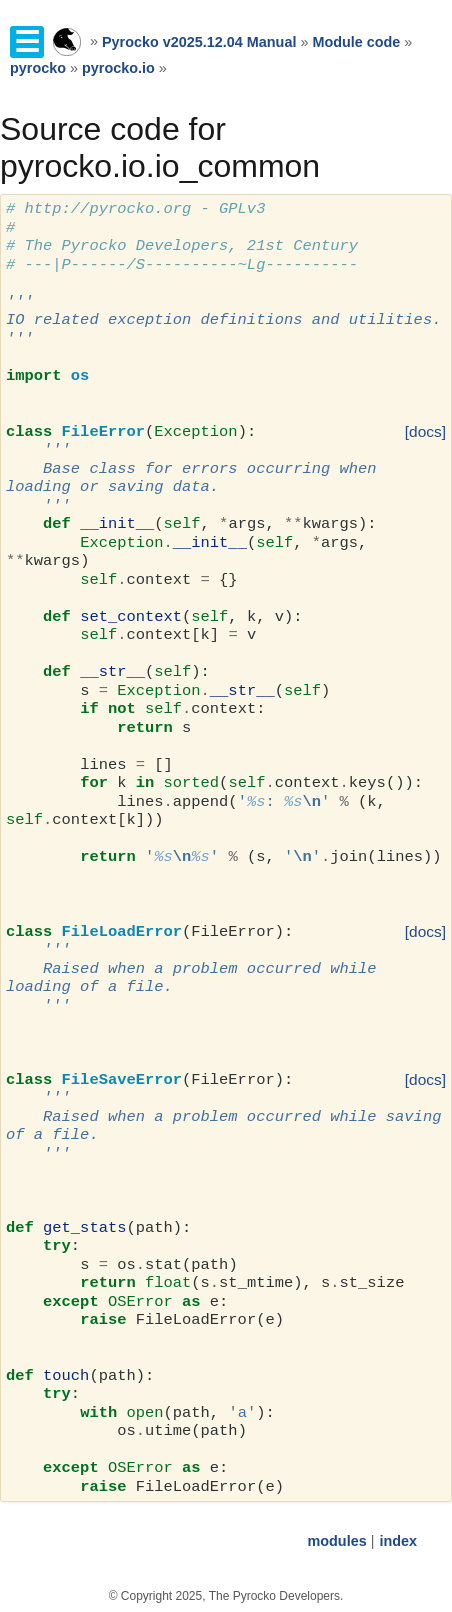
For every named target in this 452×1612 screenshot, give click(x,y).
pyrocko (38, 68)
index (398, 1541)
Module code (356, 42)
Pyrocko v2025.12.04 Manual (199, 42)
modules (336, 1541)
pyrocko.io (118, 68)
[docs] (425, 431)
